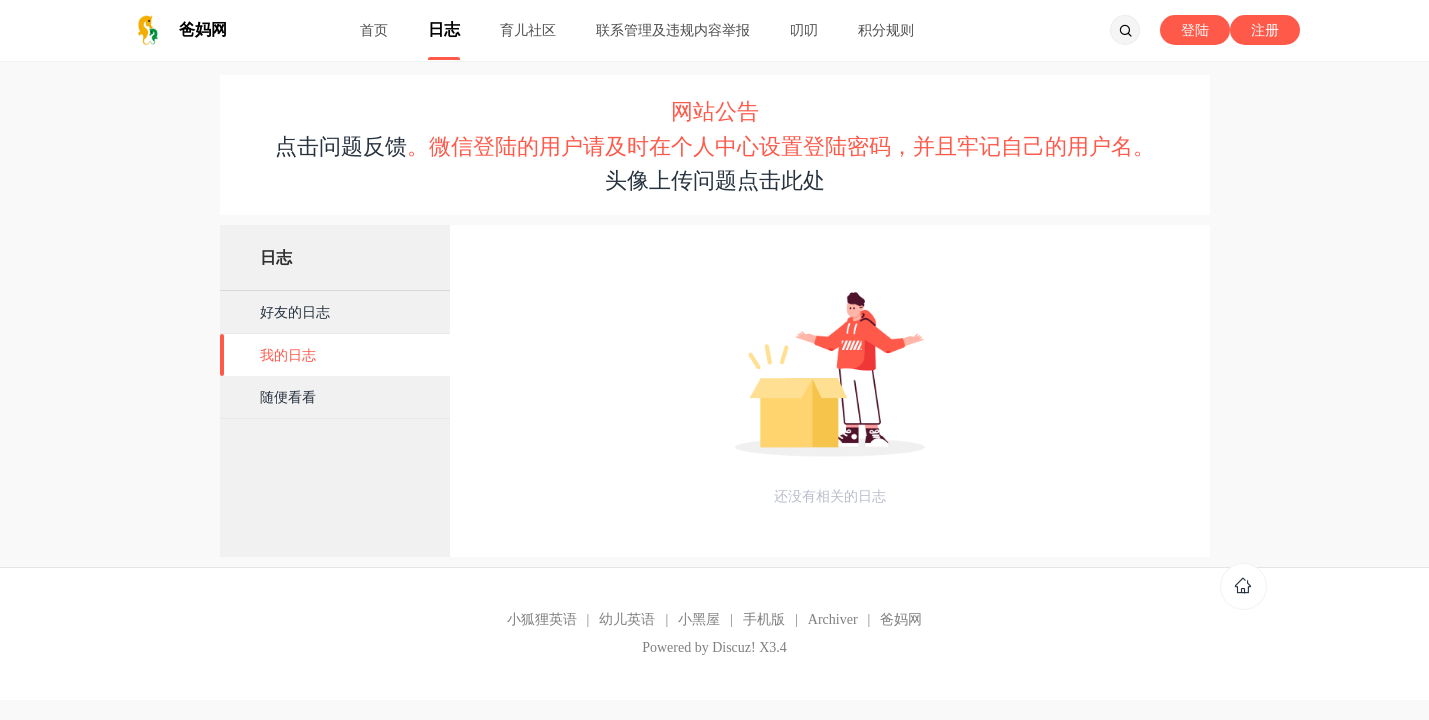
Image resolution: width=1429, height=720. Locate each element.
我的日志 (288, 355)
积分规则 (886, 30)
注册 (1265, 30)
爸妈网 (901, 619)
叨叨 (804, 30)
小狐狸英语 (542, 619)
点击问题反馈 (341, 146)
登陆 (1195, 30)
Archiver (833, 619)
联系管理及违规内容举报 (673, 30)
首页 (374, 30)
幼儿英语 (627, 619)
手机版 (764, 619)
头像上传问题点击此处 (715, 180)
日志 (444, 29)
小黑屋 (699, 619)
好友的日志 (295, 312)
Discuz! (734, 647)
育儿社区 (528, 30)
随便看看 (288, 397)
